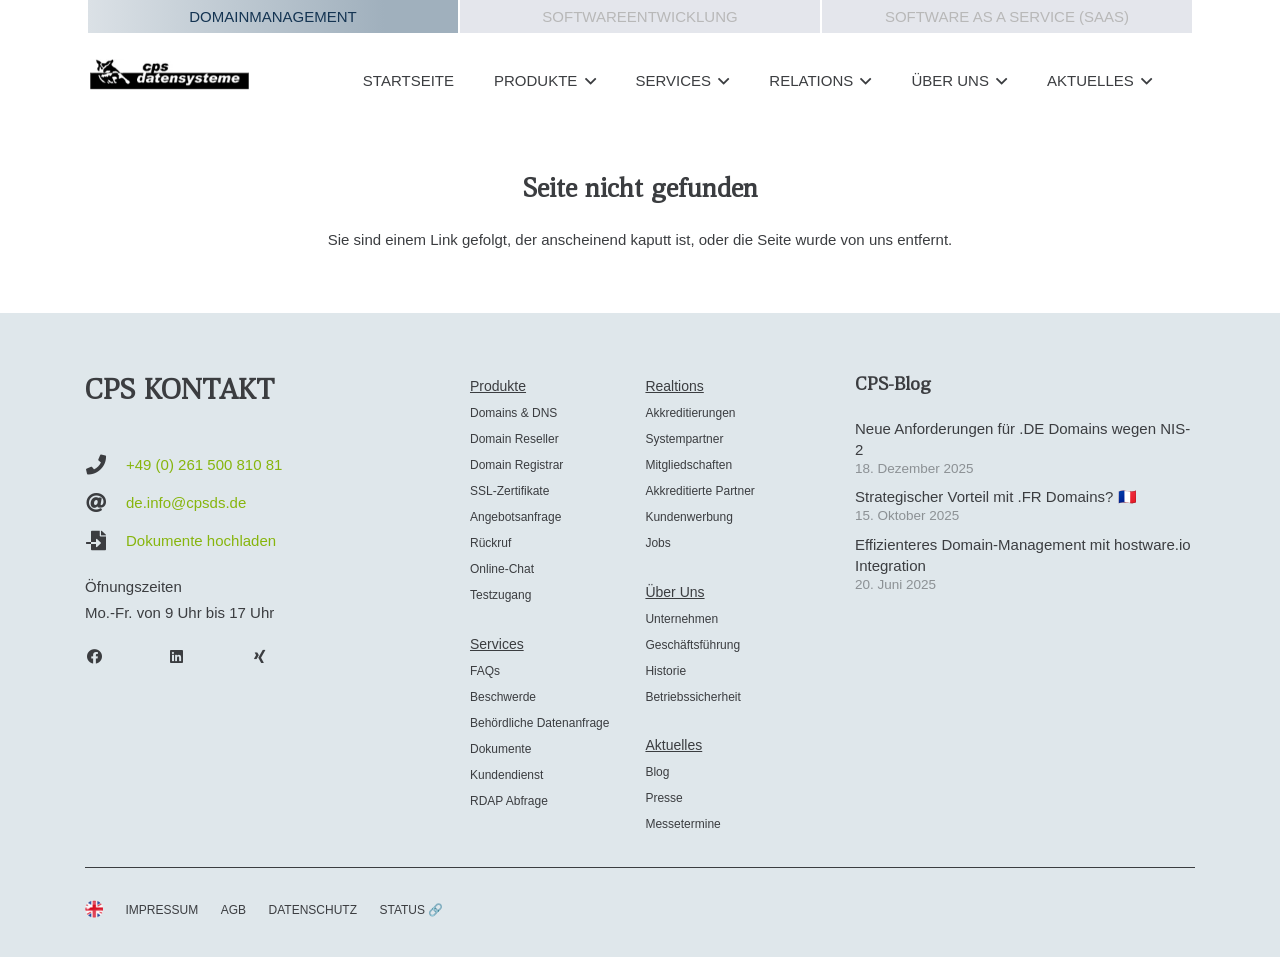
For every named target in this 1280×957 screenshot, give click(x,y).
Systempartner (684, 439)
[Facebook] (104, 657)
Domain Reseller (514, 439)
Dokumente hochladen (201, 540)
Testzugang (500, 595)
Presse (663, 798)
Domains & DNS (513, 413)
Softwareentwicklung (639, 16)
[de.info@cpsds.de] (105, 503)
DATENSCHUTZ (313, 910)
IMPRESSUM (162, 910)
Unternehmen (681, 619)
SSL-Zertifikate (509, 491)
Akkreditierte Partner (699, 491)
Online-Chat (502, 569)
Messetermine (682, 824)
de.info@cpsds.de (186, 502)
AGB (233, 910)
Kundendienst (506, 775)
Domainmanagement (273, 16)
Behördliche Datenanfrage (539, 723)
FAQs (485, 671)
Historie (665, 671)
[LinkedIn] (187, 657)
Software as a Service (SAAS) (1007, 16)
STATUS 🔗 (411, 910)
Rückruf (490, 543)
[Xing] (269, 657)
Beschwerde (503, 697)
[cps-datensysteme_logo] (169, 74)
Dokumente (500, 749)
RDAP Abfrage (509, 801)
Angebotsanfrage (515, 517)
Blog (657, 772)
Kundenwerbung (688, 517)
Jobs (657, 543)
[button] (586, 81)
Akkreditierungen (690, 413)
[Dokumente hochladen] (105, 541)
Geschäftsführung (692, 645)
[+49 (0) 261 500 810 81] (105, 465)
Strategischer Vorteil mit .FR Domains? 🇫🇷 (996, 496)
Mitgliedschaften (688, 465)
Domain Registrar (516, 465)
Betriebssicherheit (692, 697)
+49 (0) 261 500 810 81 (204, 464)
